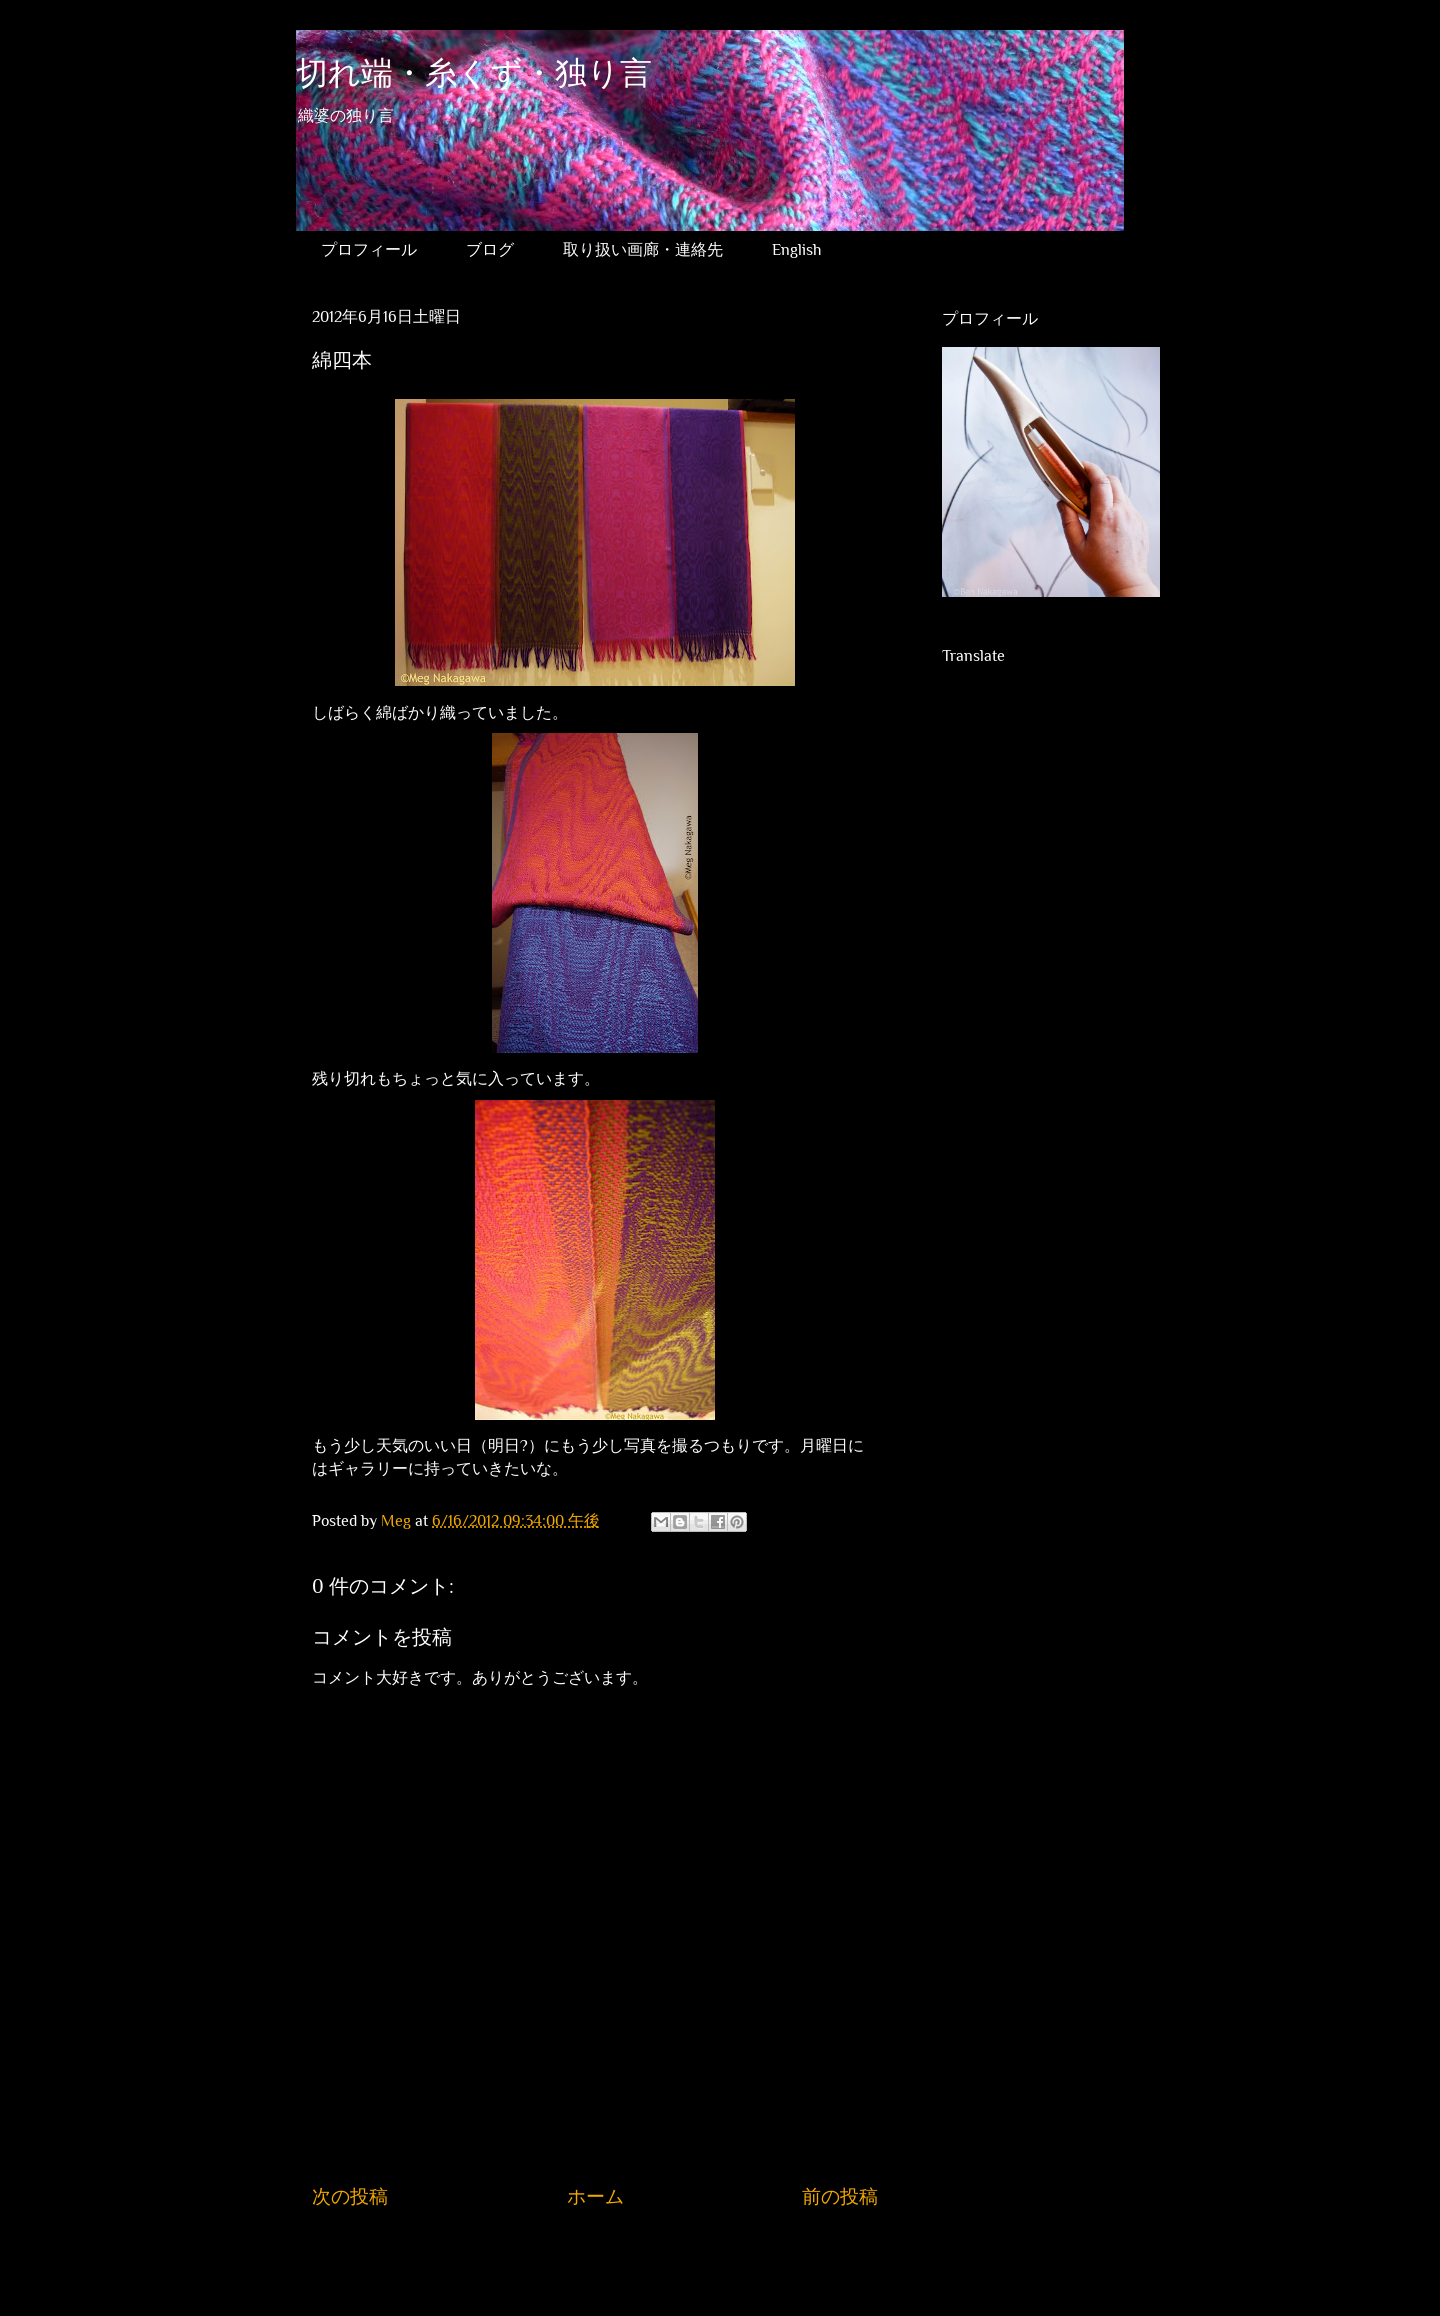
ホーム (595, 2196)
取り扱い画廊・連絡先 (643, 250)
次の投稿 (350, 2196)
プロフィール (369, 250)
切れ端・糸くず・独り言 (474, 74)
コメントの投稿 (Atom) (615, 2257)
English (796, 250)
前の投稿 (840, 2196)
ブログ (490, 250)
